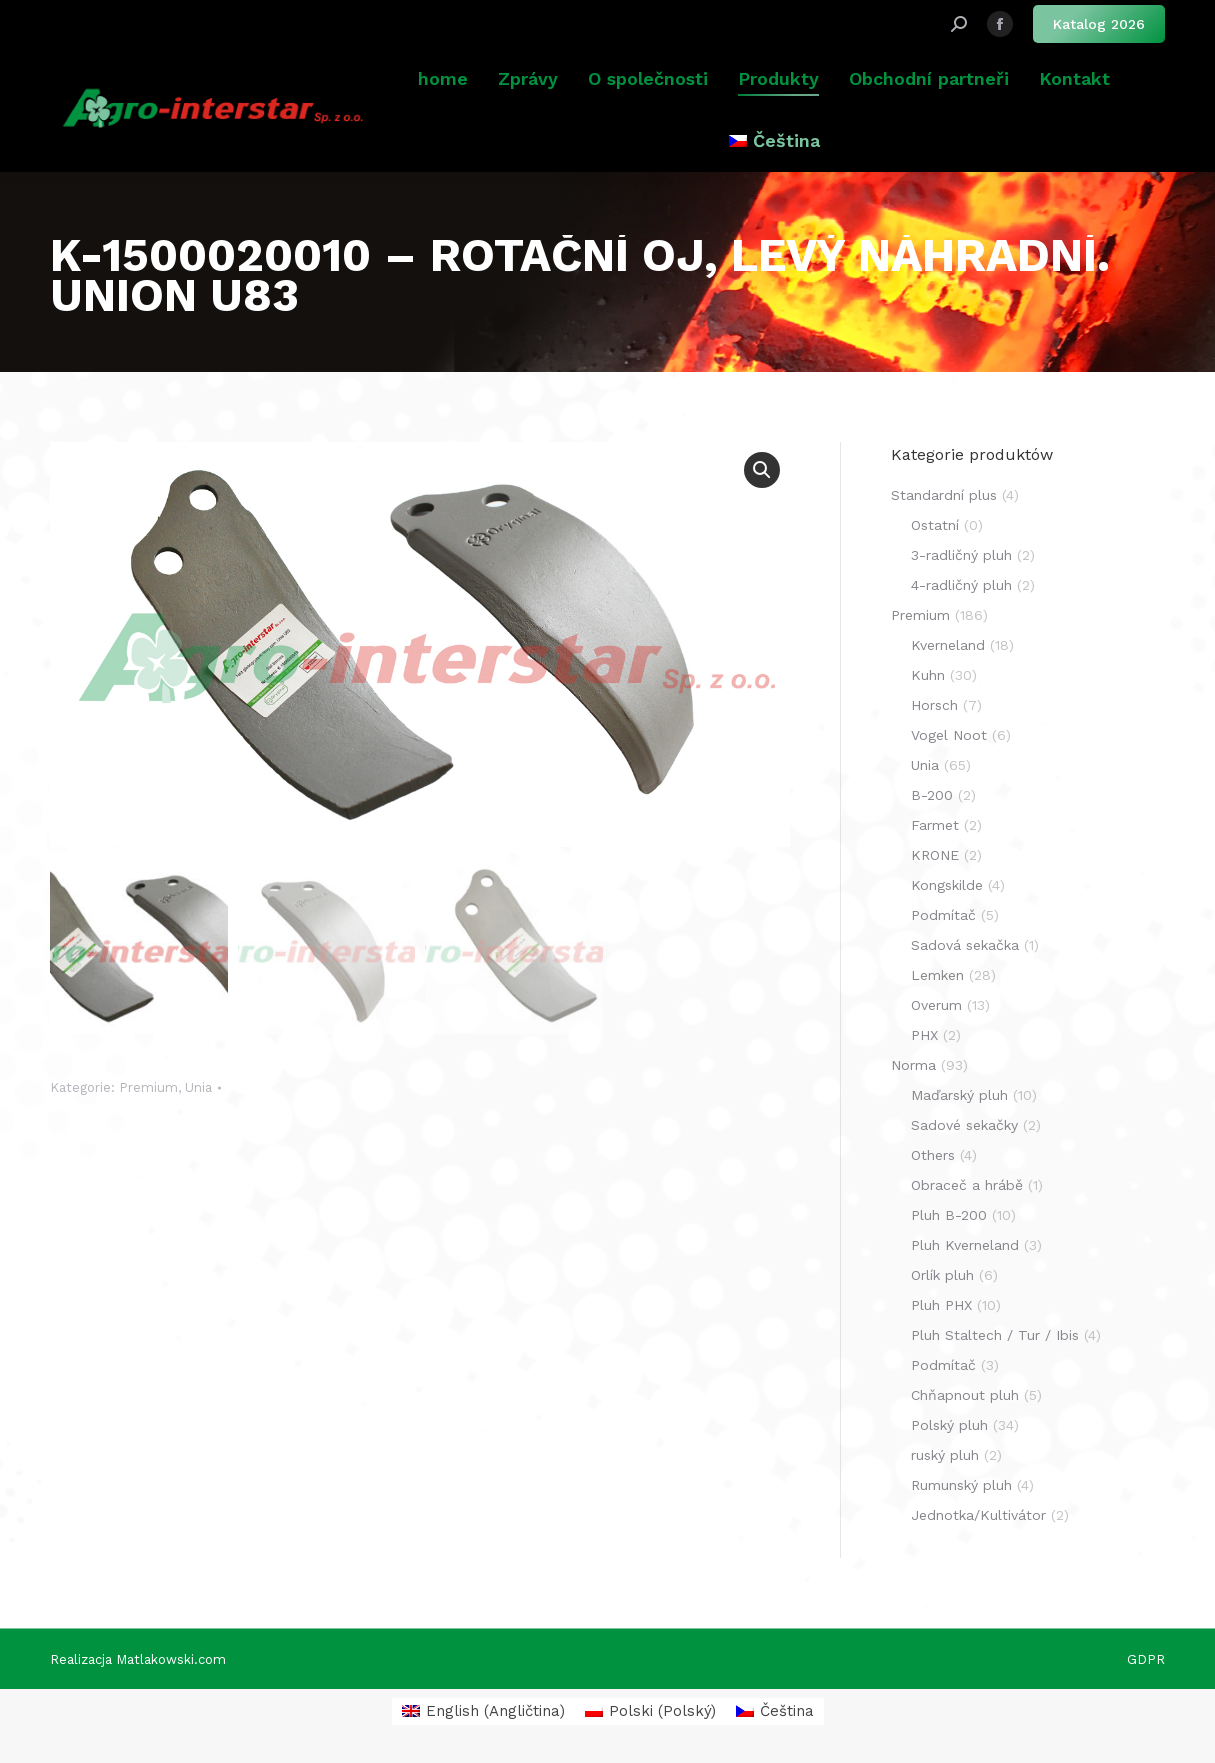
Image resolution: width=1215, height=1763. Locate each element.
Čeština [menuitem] (787, 1711)
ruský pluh (945, 1455)
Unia (198, 1087)
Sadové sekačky (964, 1125)
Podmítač (943, 915)
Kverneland (948, 645)
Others (933, 1155)
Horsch (934, 705)
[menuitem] (774, 141)
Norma (913, 1065)
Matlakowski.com (171, 1659)
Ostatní (935, 525)
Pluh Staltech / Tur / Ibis (995, 1335)
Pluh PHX (941, 1305)
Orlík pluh (942, 1275)
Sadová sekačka (965, 945)
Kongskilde (947, 885)
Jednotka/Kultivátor (978, 1515)
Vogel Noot (949, 735)
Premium (148, 1087)
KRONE (935, 855)
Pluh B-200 (949, 1215)
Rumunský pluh (961, 1485)
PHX (924, 1035)
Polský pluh (949, 1425)
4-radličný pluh (961, 585)
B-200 (932, 795)
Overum (936, 1005)
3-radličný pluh (961, 555)
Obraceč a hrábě (967, 1185)
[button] (762, 470)
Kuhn (928, 675)
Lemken (937, 975)
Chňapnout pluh (965, 1395)
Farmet (935, 825)
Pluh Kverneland (965, 1245)
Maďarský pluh (959, 1095)
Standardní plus (944, 495)
